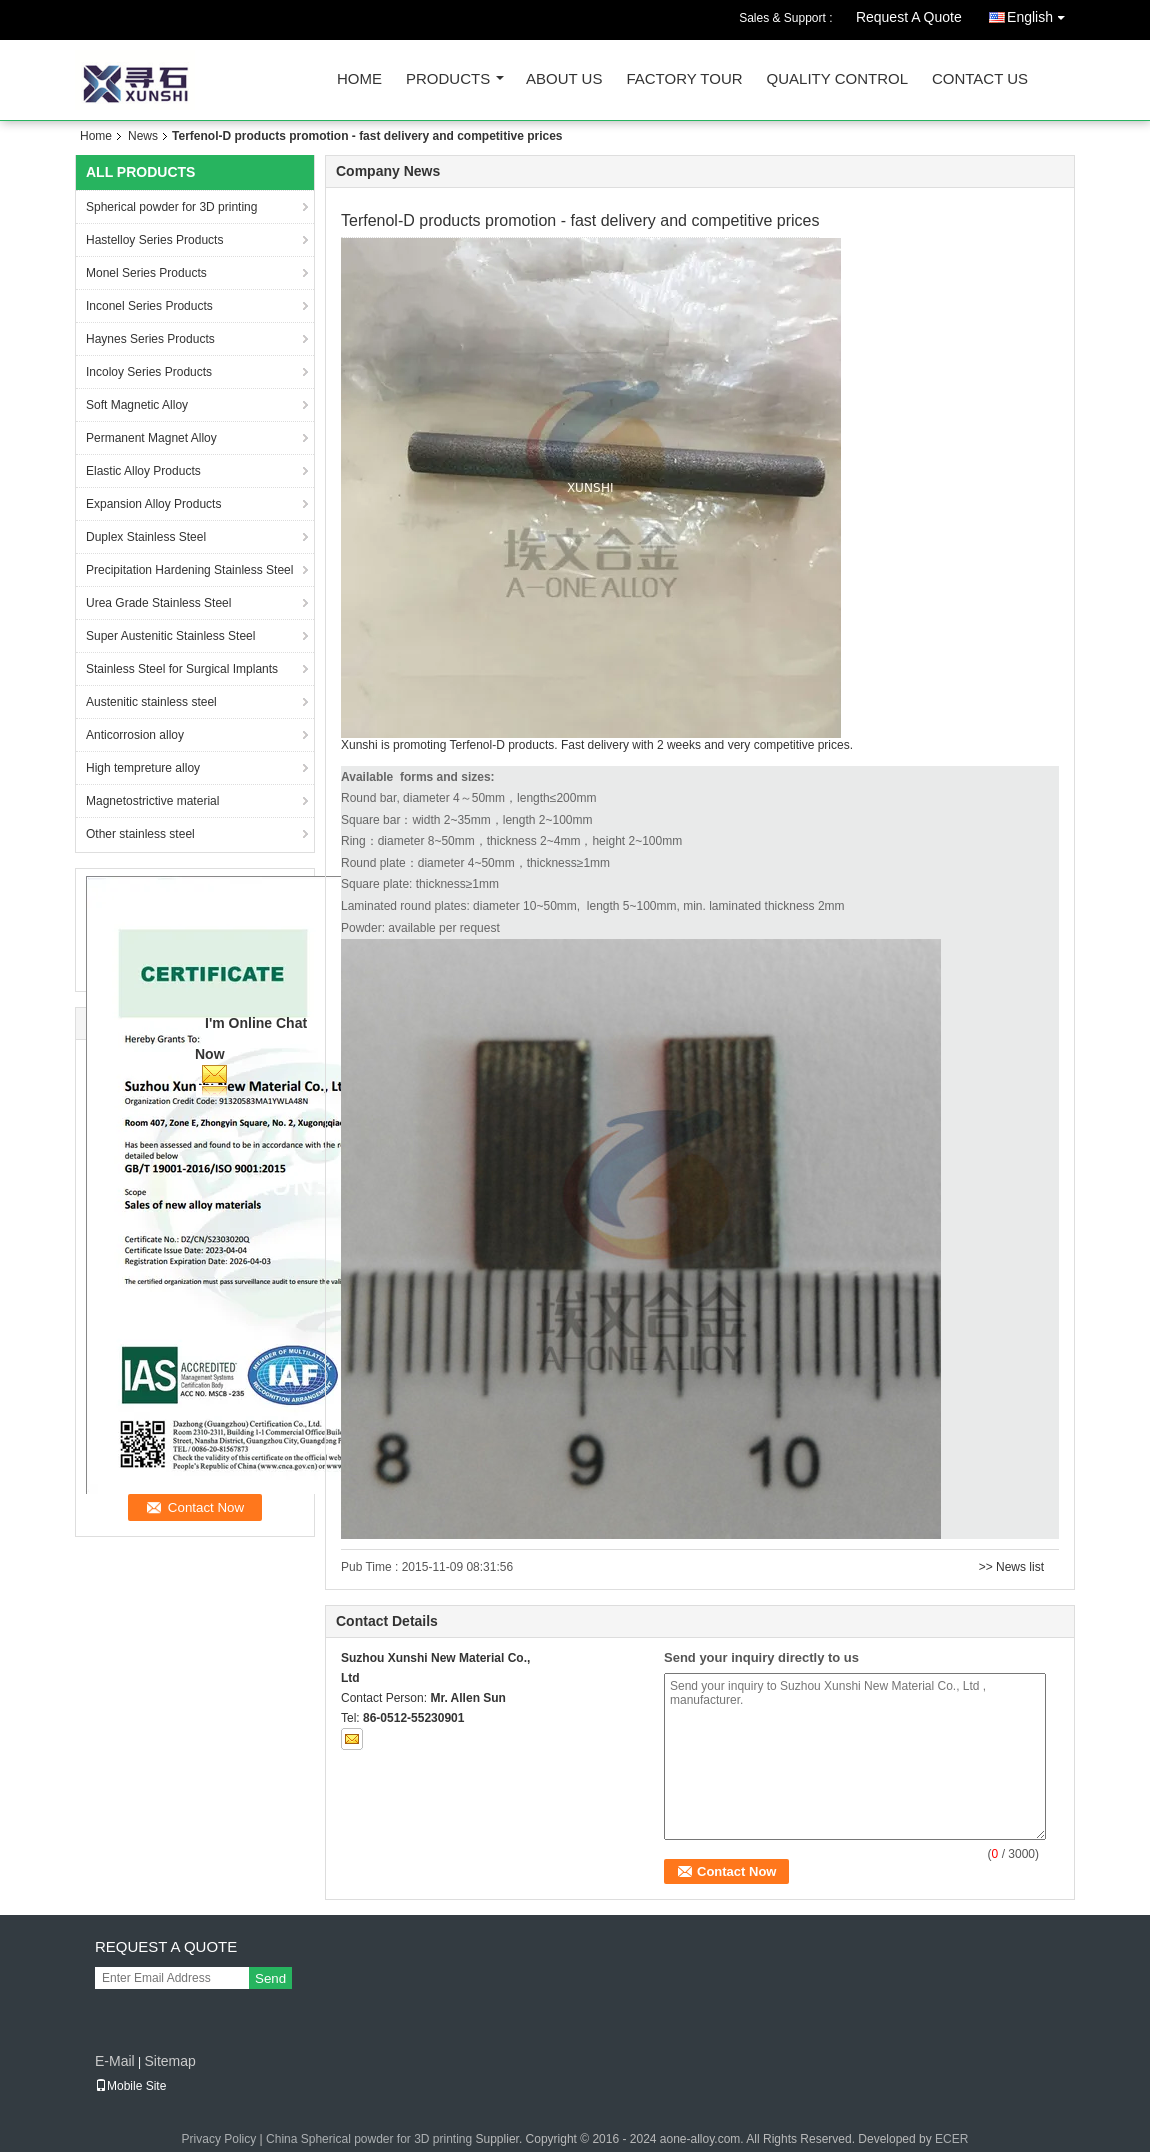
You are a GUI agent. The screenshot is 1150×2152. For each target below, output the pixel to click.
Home (359, 79)
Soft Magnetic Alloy (137, 405)
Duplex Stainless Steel (146, 537)
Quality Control (837, 79)
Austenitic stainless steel (151, 702)
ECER (951, 2139)
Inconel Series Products (149, 306)
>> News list (1011, 1567)
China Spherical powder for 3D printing (369, 2139)
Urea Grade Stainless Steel (158, 603)
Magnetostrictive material (152, 801)
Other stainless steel (140, 834)
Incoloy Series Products (149, 372)
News (143, 136)
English (1041, 13)
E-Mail (115, 2061)
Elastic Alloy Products (143, 471)
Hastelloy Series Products (154, 240)
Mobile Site (130, 2086)
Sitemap (169, 2061)
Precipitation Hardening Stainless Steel (189, 570)
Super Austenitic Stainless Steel (170, 636)
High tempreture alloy (143, 768)
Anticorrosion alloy (135, 735)
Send (270, 1978)
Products (448, 79)
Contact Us (980, 79)
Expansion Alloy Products (153, 504)
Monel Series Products (146, 273)
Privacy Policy (219, 2139)
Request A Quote (909, 17)
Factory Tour (684, 79)
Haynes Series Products (150, 339)
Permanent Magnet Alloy (151, 438)
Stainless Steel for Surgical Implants (182, 669)
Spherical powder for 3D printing (171, 207)
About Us (564, 79)
